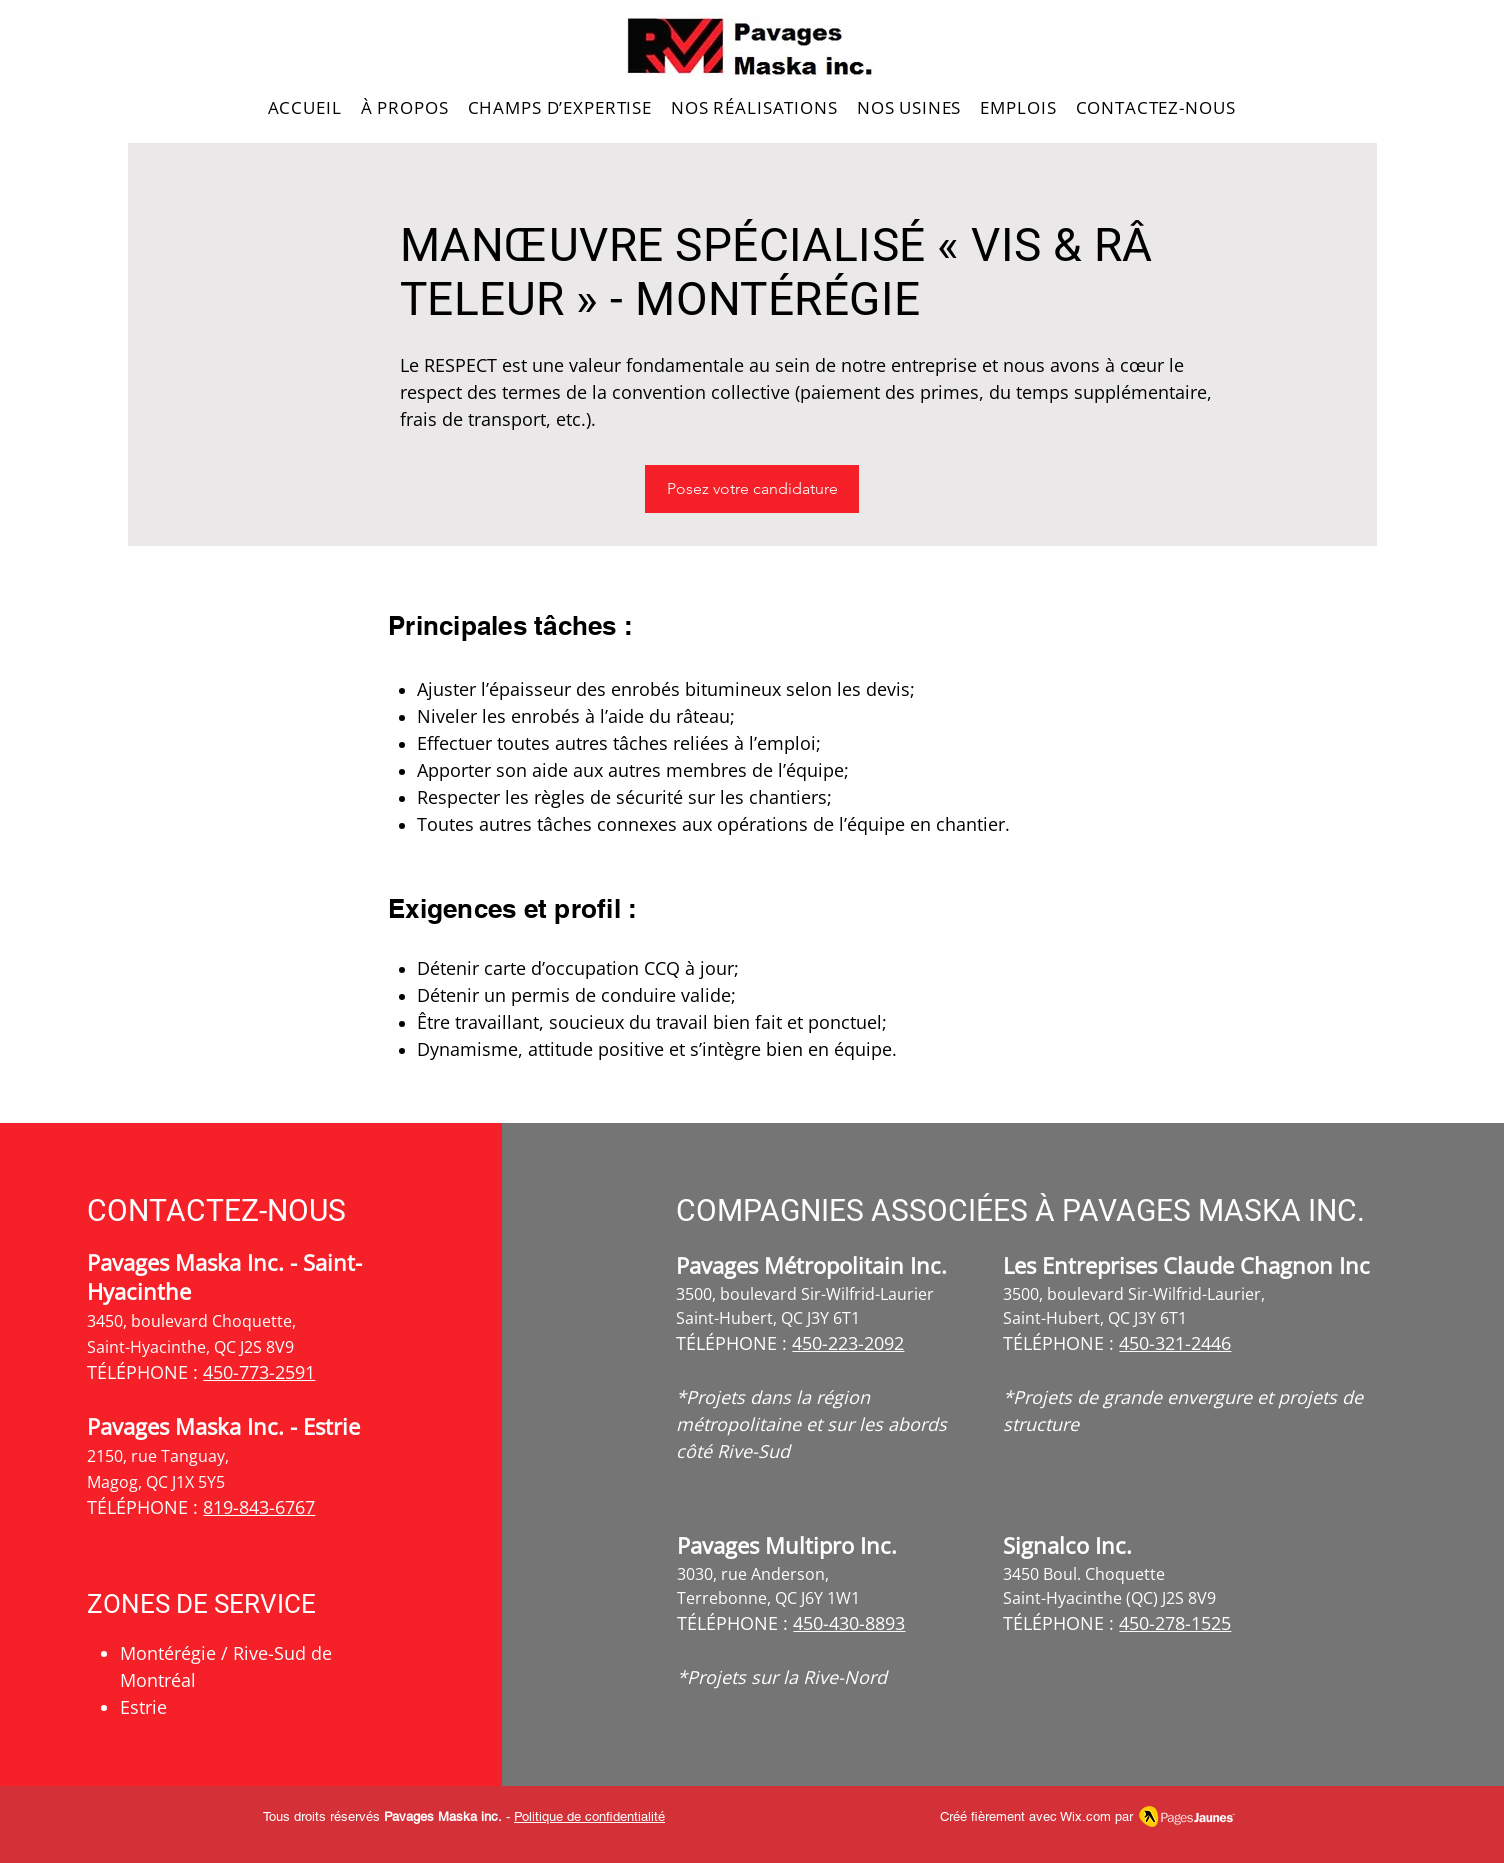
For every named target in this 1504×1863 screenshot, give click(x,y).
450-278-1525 (1175, 1623)
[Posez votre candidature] (752, 489)
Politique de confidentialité (589, 1816)
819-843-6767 (259, 1507)
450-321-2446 (1175, 1343)
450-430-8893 (849, 1623)
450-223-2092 (848, 1343)
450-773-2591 (259, 1372)
